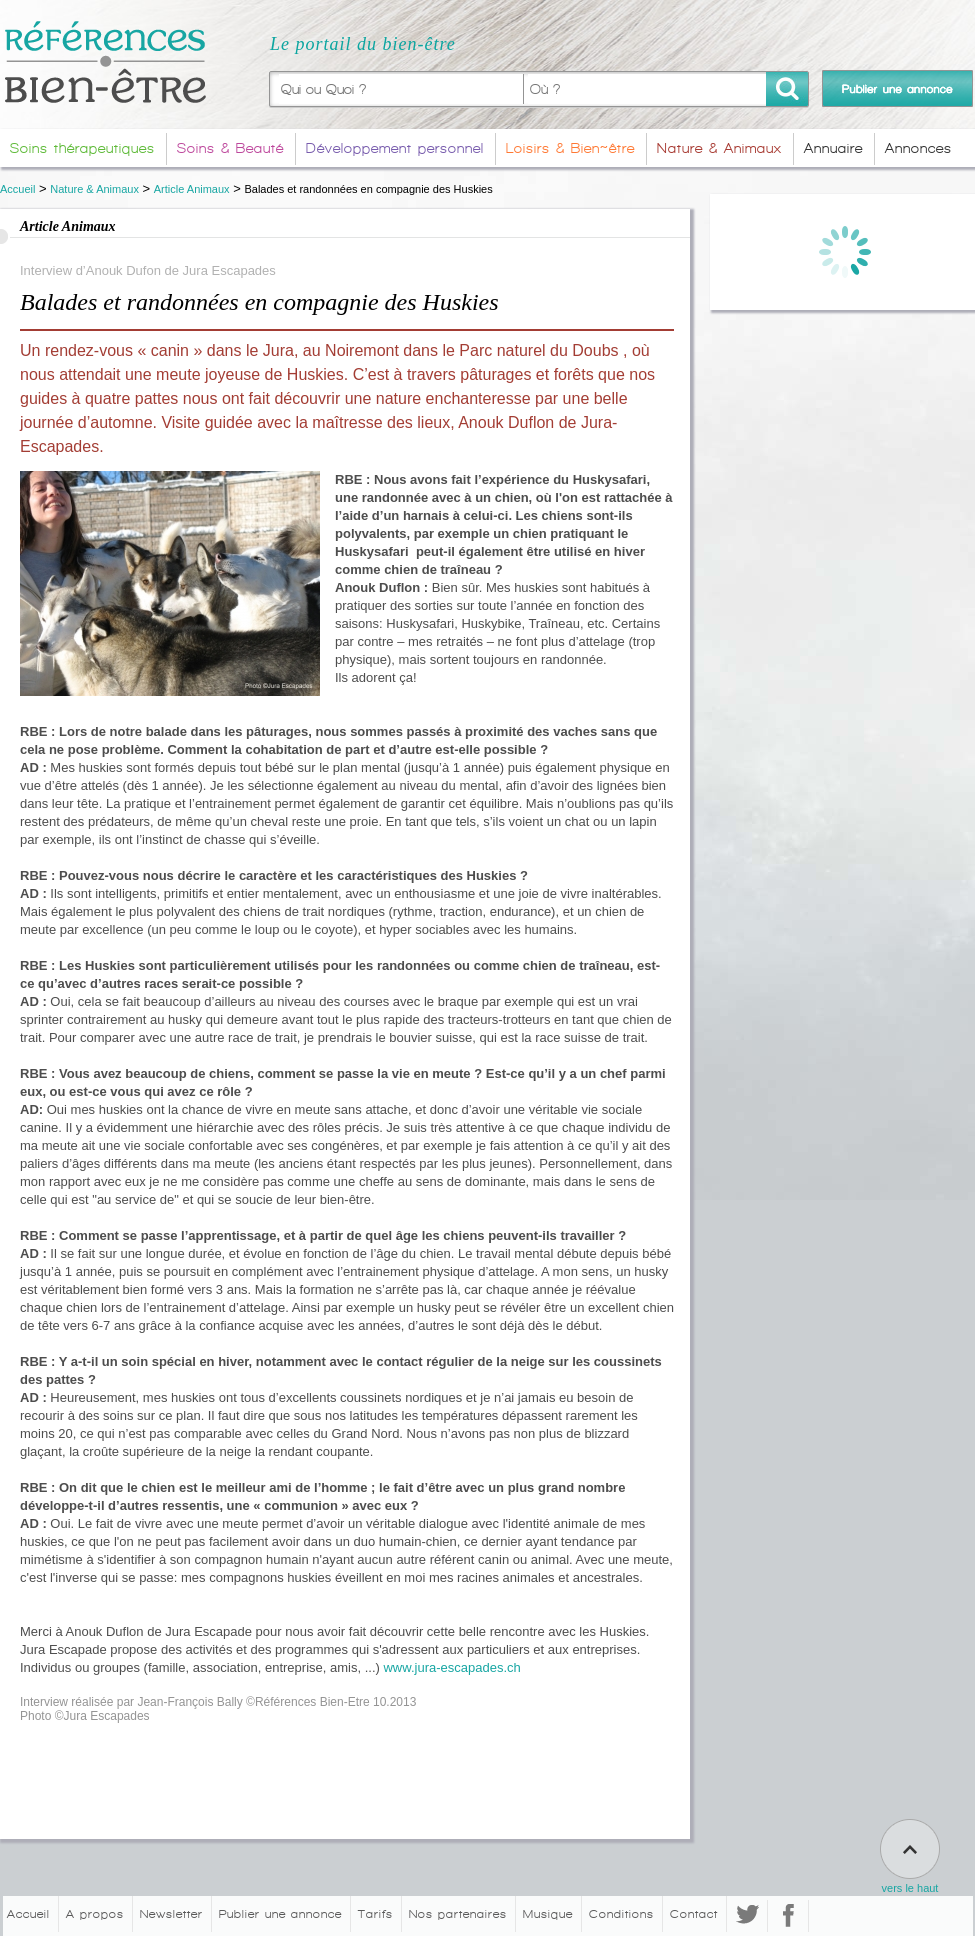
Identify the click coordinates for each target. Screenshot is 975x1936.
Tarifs (375, 1914)
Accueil (17, 189)
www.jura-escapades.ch (451, 1667)
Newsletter (171, 1914)
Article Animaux (192, 189)
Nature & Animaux (94, 189)
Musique (548, 1914)
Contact (694, 1914)
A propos (95, 1914)
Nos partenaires (458, 1914)
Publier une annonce (280, 1914)
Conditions (621, 1914)
